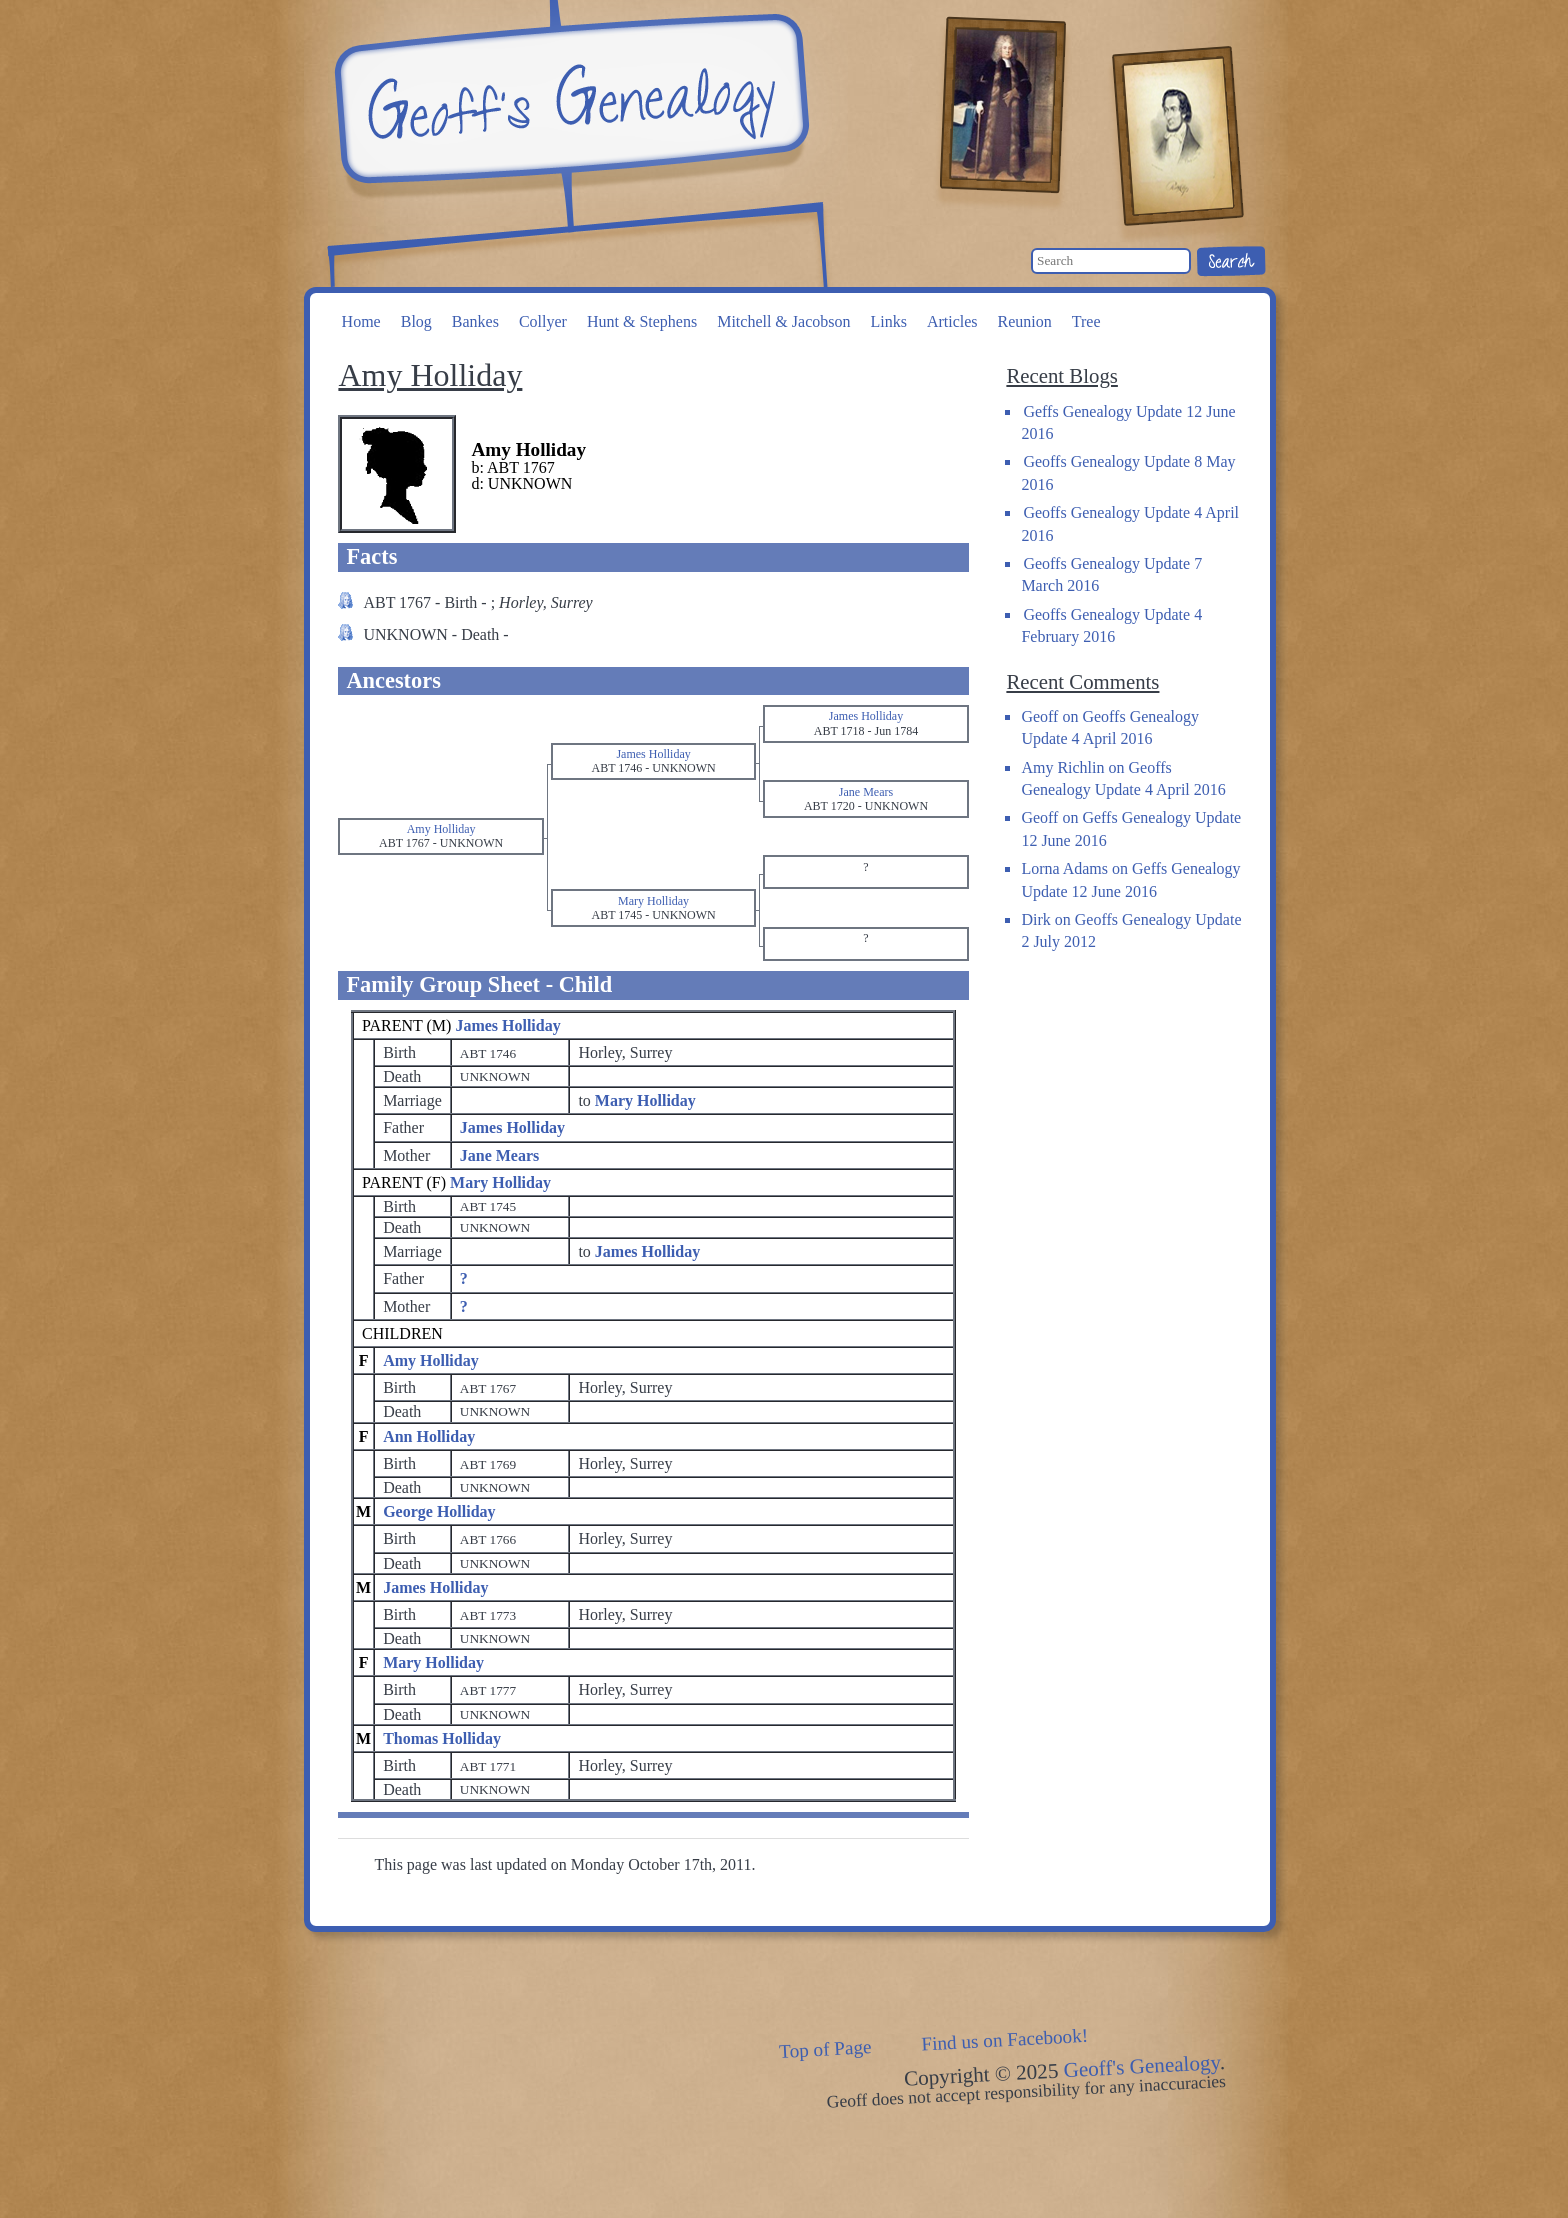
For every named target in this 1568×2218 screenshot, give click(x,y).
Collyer (543, 321)
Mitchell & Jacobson (783, 321)
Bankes (475, 321)
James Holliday (507, 1025)
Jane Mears (500, 1155)
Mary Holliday (500, 1182)
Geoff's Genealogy (569, 100)
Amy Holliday (431, 1360)
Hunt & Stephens (642, 321)
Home (361, 321)
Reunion (1025, 321)
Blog (416, 321)
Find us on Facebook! (1005, 2040)
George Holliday (439, 1511)
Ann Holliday (429, 1436)
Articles (952, 321)
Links (888, 321)
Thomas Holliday (442, 1738)
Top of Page (825, 2049)
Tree (1086, 321)
